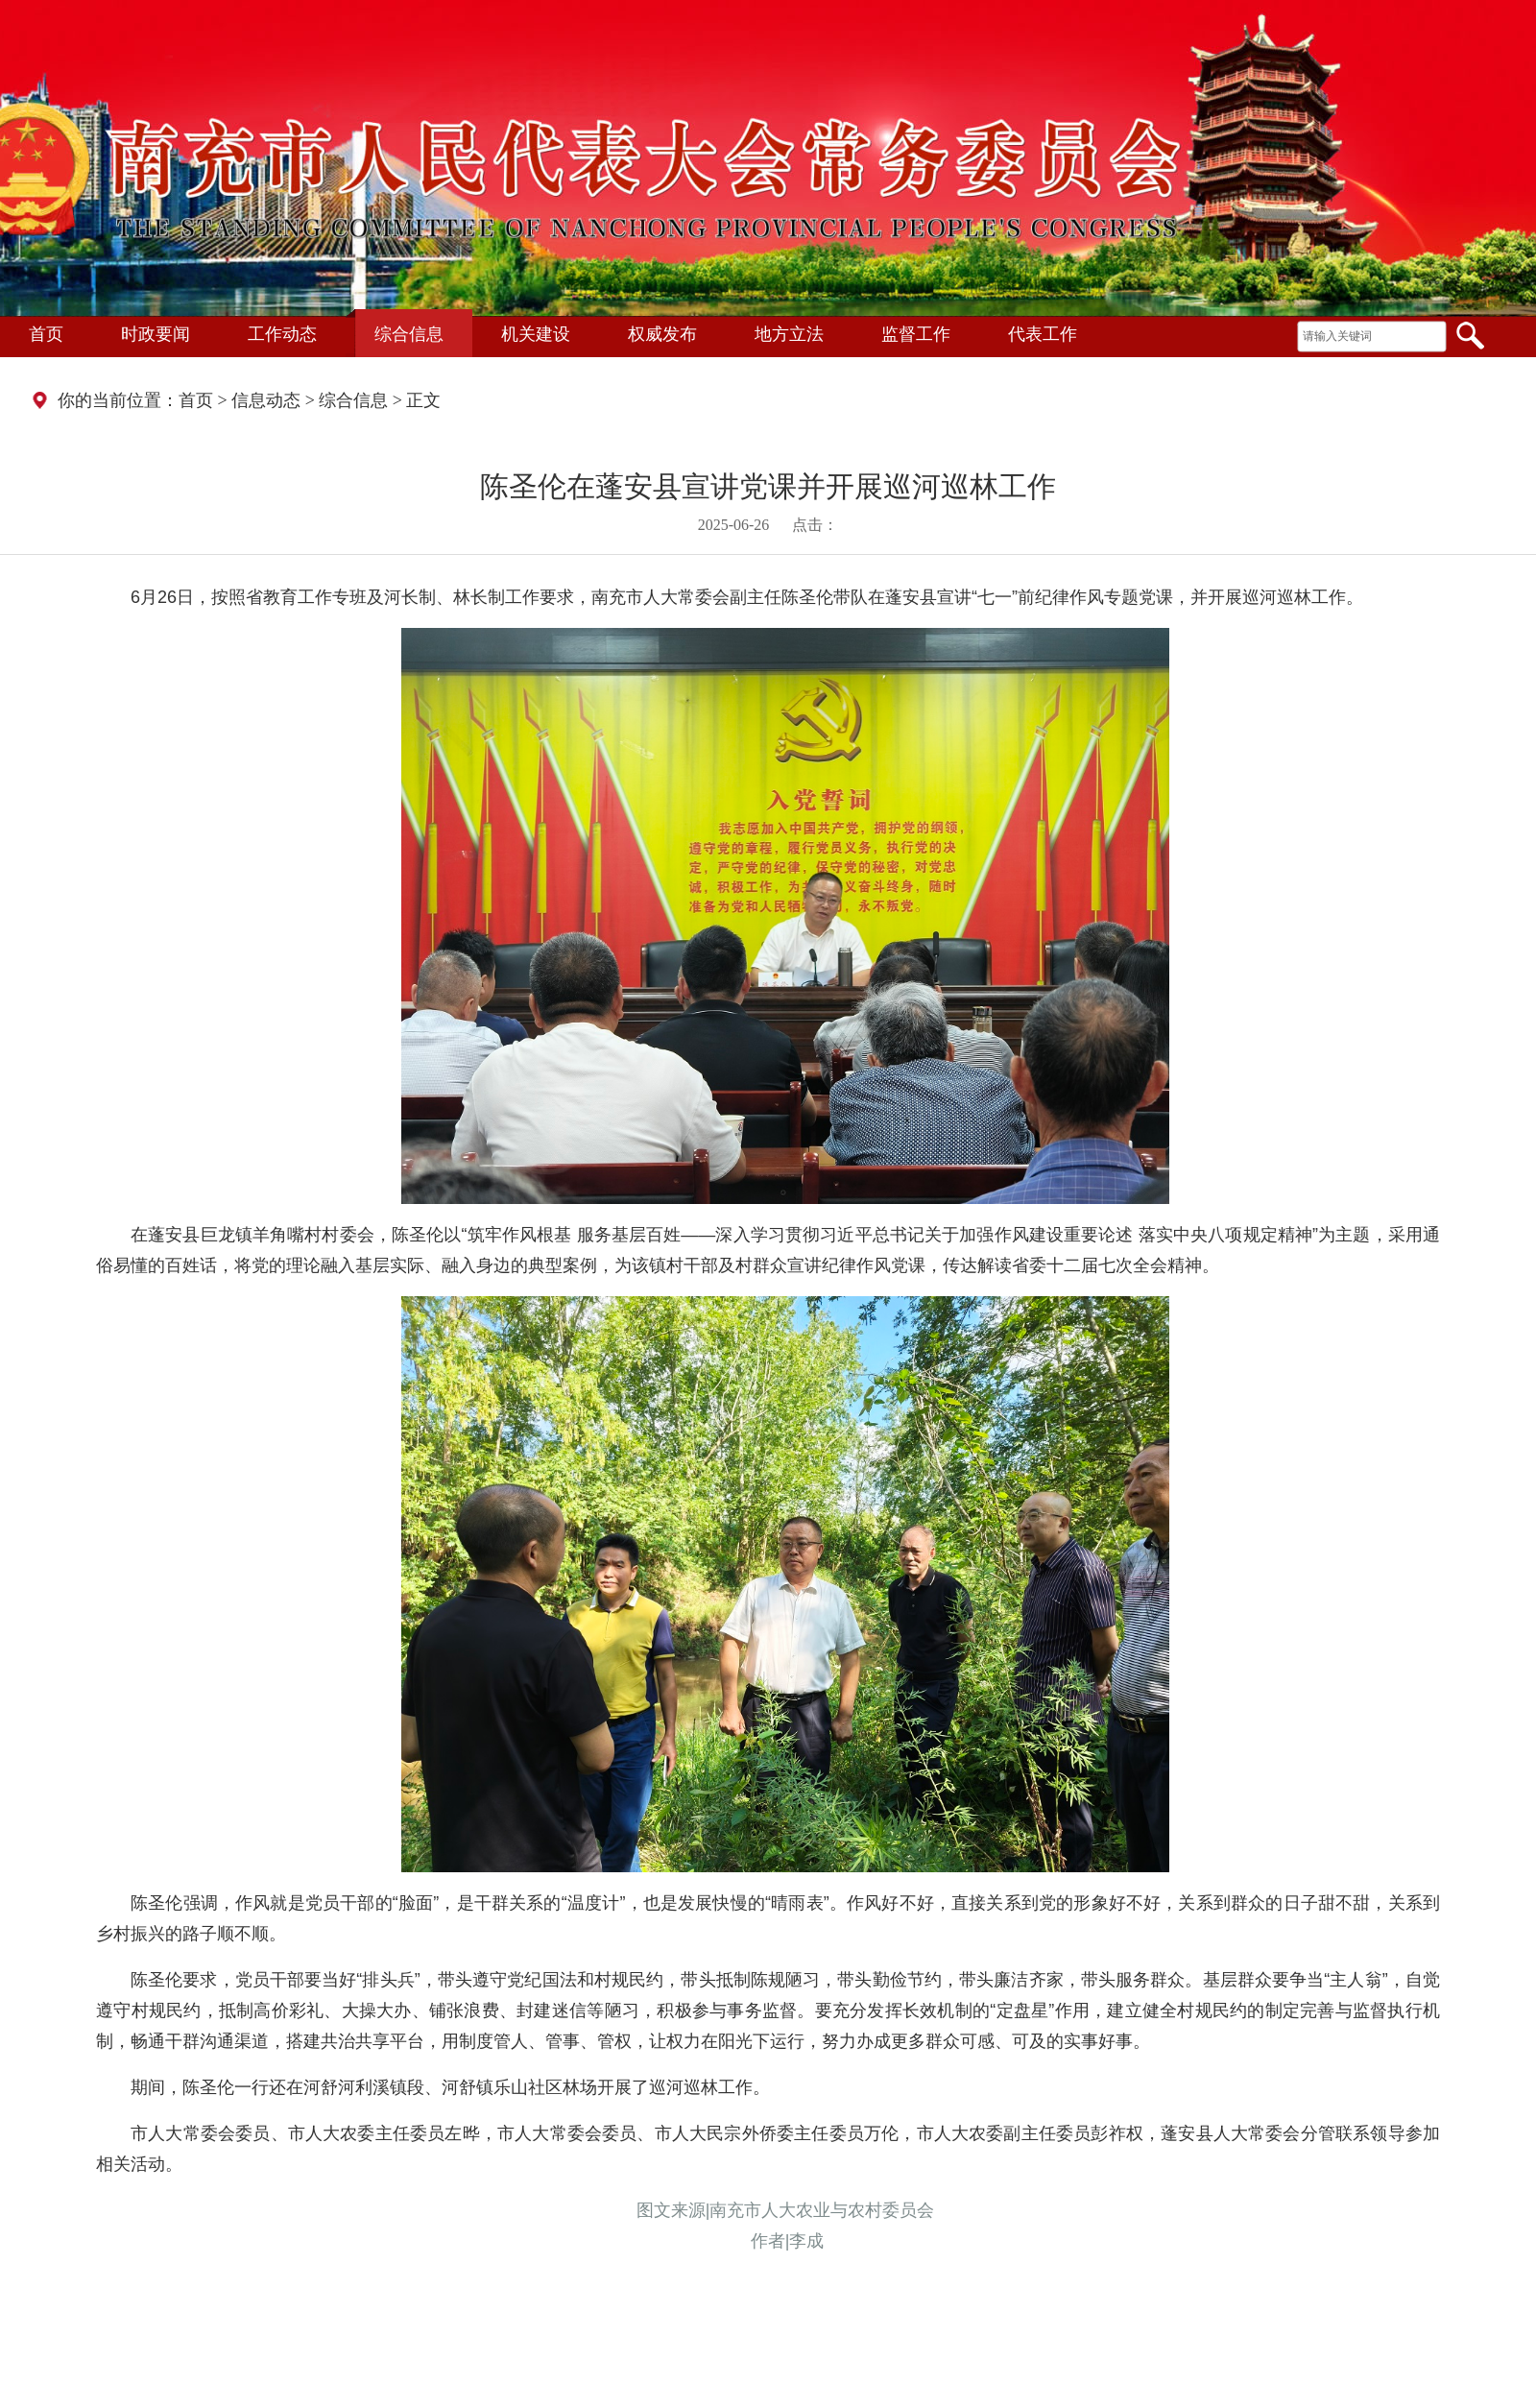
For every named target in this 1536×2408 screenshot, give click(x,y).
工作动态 (282, 334)
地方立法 (789, 334)
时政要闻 (155, 334)
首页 (46, 334)
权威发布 (662, 334)
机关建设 (535, 334)
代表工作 (1042, 334)
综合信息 (409, 334)
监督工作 (915, 334)
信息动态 (265, 400)
